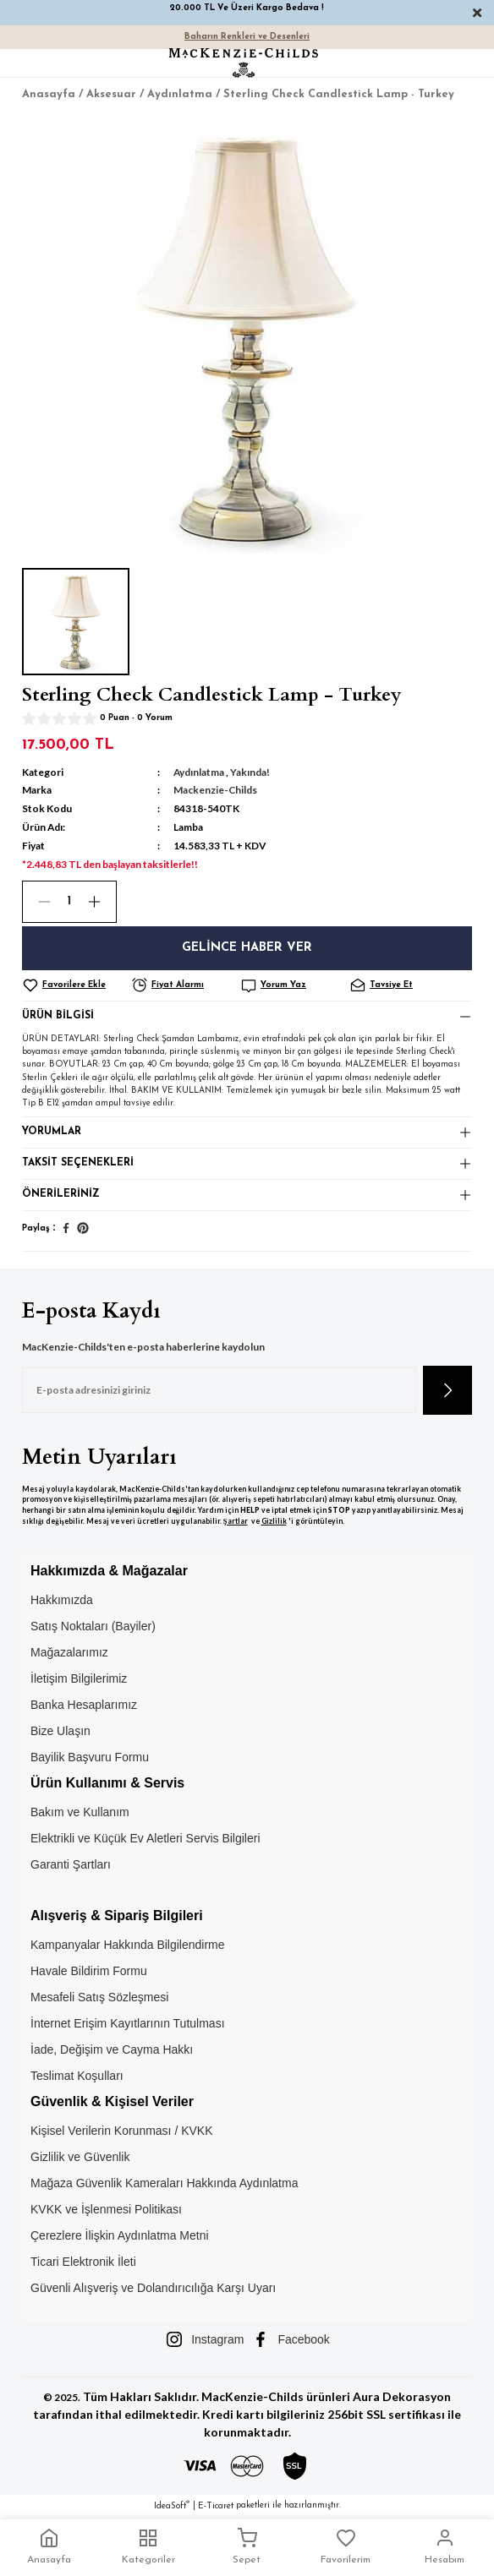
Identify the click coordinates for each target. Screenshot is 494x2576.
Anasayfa (49, 2546)
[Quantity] (69, 902)
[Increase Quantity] (101, 902)
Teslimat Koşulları (77, 2075)
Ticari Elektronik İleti (83, 2261)
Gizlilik (274, 1521)
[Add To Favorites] (75, 985)
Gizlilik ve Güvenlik (79, 2157)
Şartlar (235, 1521)
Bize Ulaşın (60, 1731)
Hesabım (444, 2546)
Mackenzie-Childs (215, 789)
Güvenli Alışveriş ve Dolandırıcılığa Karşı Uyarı (153, 2288)
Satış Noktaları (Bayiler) (93, 1626)
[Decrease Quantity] (37, 902)
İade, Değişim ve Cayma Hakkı (111, 2049)
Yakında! (250, 772)
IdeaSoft (171, 2505)
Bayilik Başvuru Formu (89, 1757)
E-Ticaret (215, 2506)
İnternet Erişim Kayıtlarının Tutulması (127, 2023)
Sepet (247, 2546)
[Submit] (447, 1390)
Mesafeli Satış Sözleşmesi (99, 1997)
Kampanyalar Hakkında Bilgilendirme (127, 1944)
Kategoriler (148, 2546)
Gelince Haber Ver (247, 947)
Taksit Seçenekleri (78, 1163)
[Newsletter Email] (219, 1390)
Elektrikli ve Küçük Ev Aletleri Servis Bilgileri (145, 1838)
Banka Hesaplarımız (83, 1704)
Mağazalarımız (69, 1652)
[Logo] (243, 63)
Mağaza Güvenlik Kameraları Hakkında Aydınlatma (164, 2183)
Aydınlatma (198, 772)
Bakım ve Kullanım (79, 1812)
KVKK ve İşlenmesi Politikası (106, 2209)
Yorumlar (51, 1132)
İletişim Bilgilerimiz (78, 1678)
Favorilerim (345, 2546)
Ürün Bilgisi (58, 1016)
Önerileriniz (61, 1194)
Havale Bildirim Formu (88, 1971)
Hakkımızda (61, 1600)
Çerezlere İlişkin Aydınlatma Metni (119, 2235)
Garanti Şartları (70, 1864)
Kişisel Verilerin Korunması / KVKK (121, 2130)
